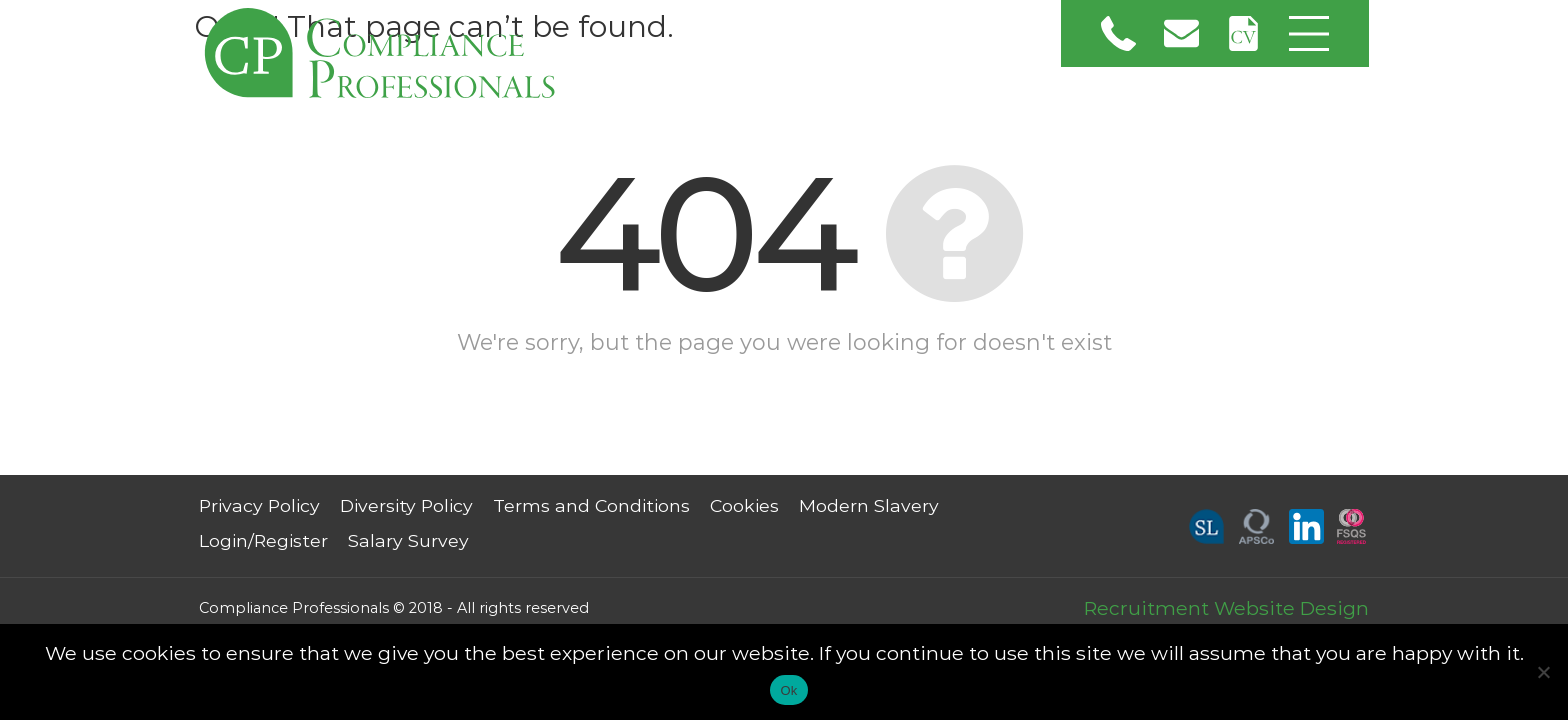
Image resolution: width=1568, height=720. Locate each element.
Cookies (744, 505)
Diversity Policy (406, 505)
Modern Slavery (869, 505)
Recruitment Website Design (1226, 608)
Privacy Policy (259, 505)
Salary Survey (408, 540)
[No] (1543, 672)
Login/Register (263, 540)
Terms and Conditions (591, 505)
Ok (788, 690)
